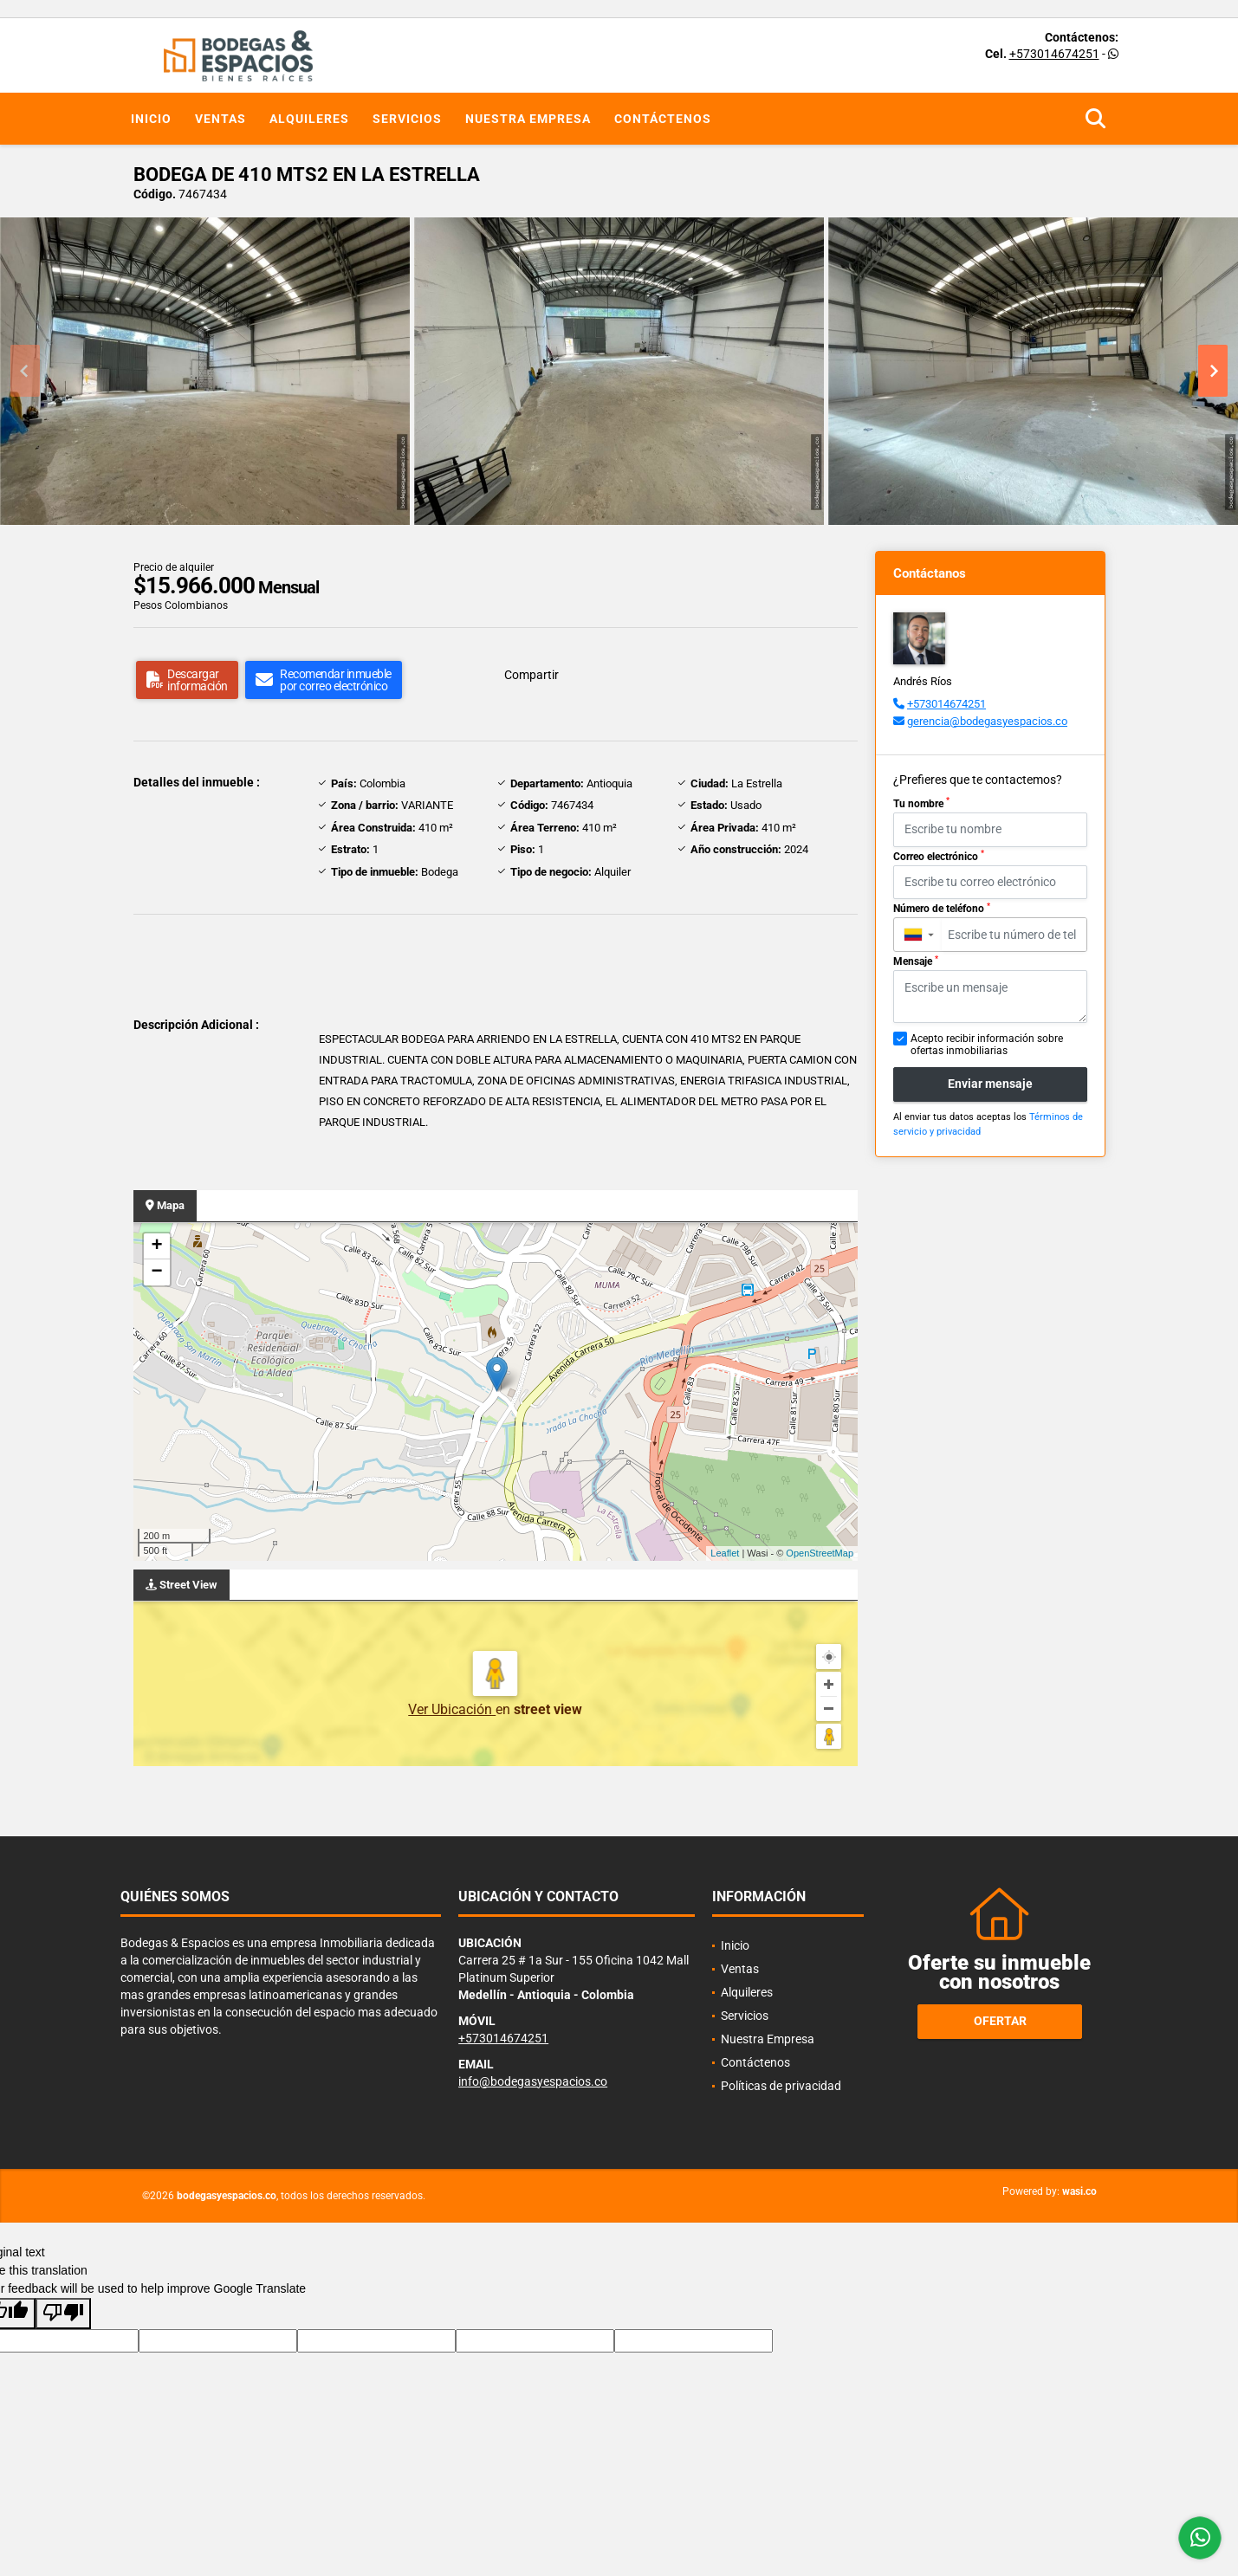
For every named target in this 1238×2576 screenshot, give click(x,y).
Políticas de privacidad (781, 2086)
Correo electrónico (938, 856)
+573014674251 (1054, 54)
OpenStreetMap (819, 1553)
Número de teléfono (941, 909)
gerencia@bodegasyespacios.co (987, 721)
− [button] (156, 1272)
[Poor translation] (63, 2313)
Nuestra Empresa (528, 119)
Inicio (151, 119)
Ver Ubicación (452, 1709)
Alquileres (309, 119)
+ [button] (156, 1246)
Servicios (407, 119)
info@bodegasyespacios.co (532, 2081)
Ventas (220, 119)
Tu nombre (921, 803)
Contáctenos (662, 119)
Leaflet (724, 1553)
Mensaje (915, 961)
